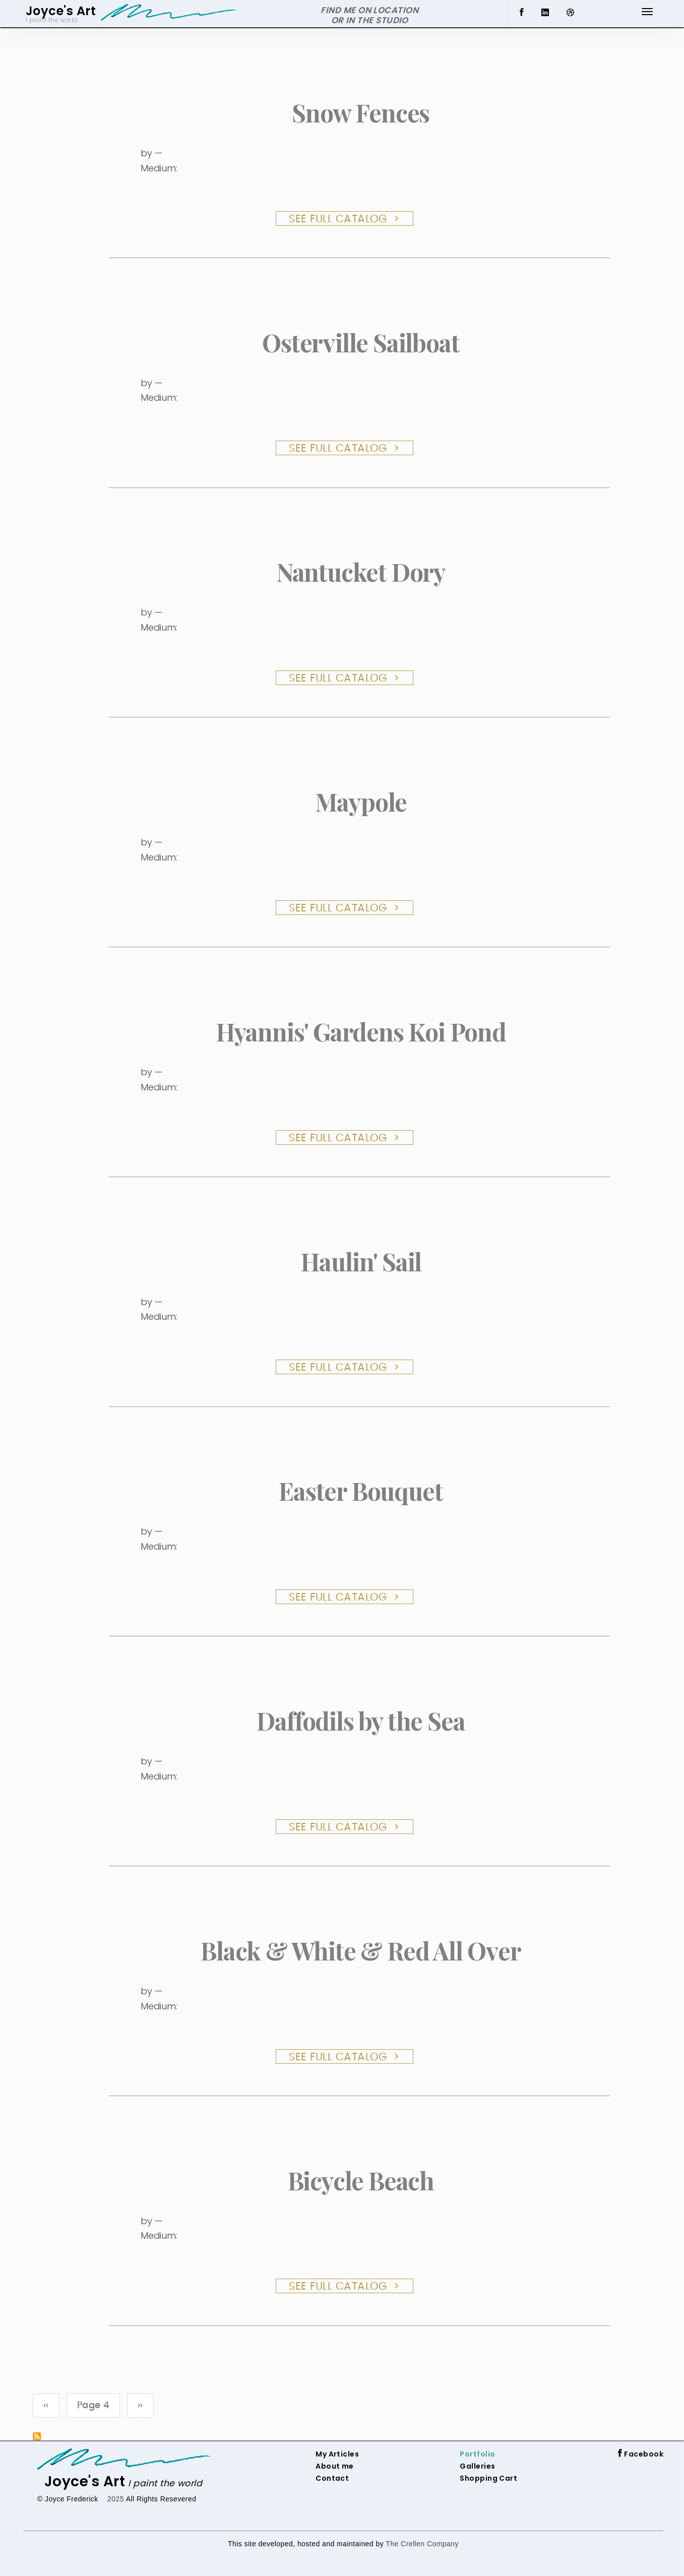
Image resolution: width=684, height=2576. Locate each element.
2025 (115, 2499)
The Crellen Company (422, 2544)
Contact (332, 2478)
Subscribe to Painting (37, 2436)
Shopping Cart (488, 2478)
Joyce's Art (84, 2481)
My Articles (337, 2454)
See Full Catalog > (344, 219)
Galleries (477, 2466)
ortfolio (480, 2454)
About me (335, 2466)
